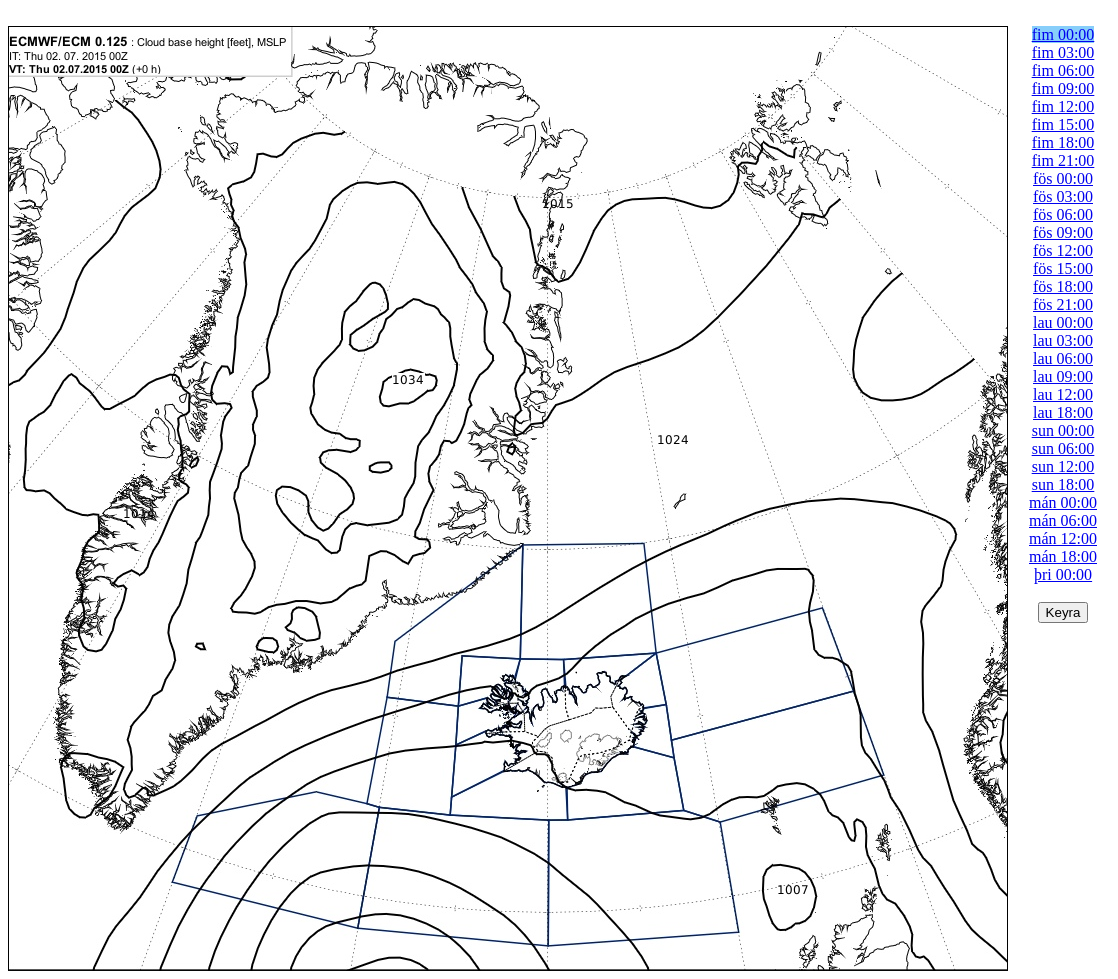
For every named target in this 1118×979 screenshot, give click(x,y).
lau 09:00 (1063, 376)
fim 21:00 (1063, 160)
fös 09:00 (1063, 232)
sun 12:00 (1063, 466)
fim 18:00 (1063, 142)
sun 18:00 (1063, 484)
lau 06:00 (1063, 358)
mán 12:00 (1063, 538)
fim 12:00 (1063, 106)
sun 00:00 (1063, 430)
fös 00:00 (1063, 178)
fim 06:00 (1063, 70)
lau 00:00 (1063, 322)
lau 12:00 (1063, 394)
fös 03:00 (1063, 196)
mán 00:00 (1063, 502)
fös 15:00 (1063, 268)
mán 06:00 (1063, 520)
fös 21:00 (1063, 304)
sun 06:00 (1063, 448)
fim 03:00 (1063, 52)
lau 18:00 (1063, 412)
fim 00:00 (1063, 34)
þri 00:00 (1063, 574)
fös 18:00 (1063, 286)
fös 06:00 (1063, 214)
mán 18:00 (1063, 556)
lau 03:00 (1063, 340)
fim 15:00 (1063, 124)
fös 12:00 (1063, 250)
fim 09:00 (1063, 88)
